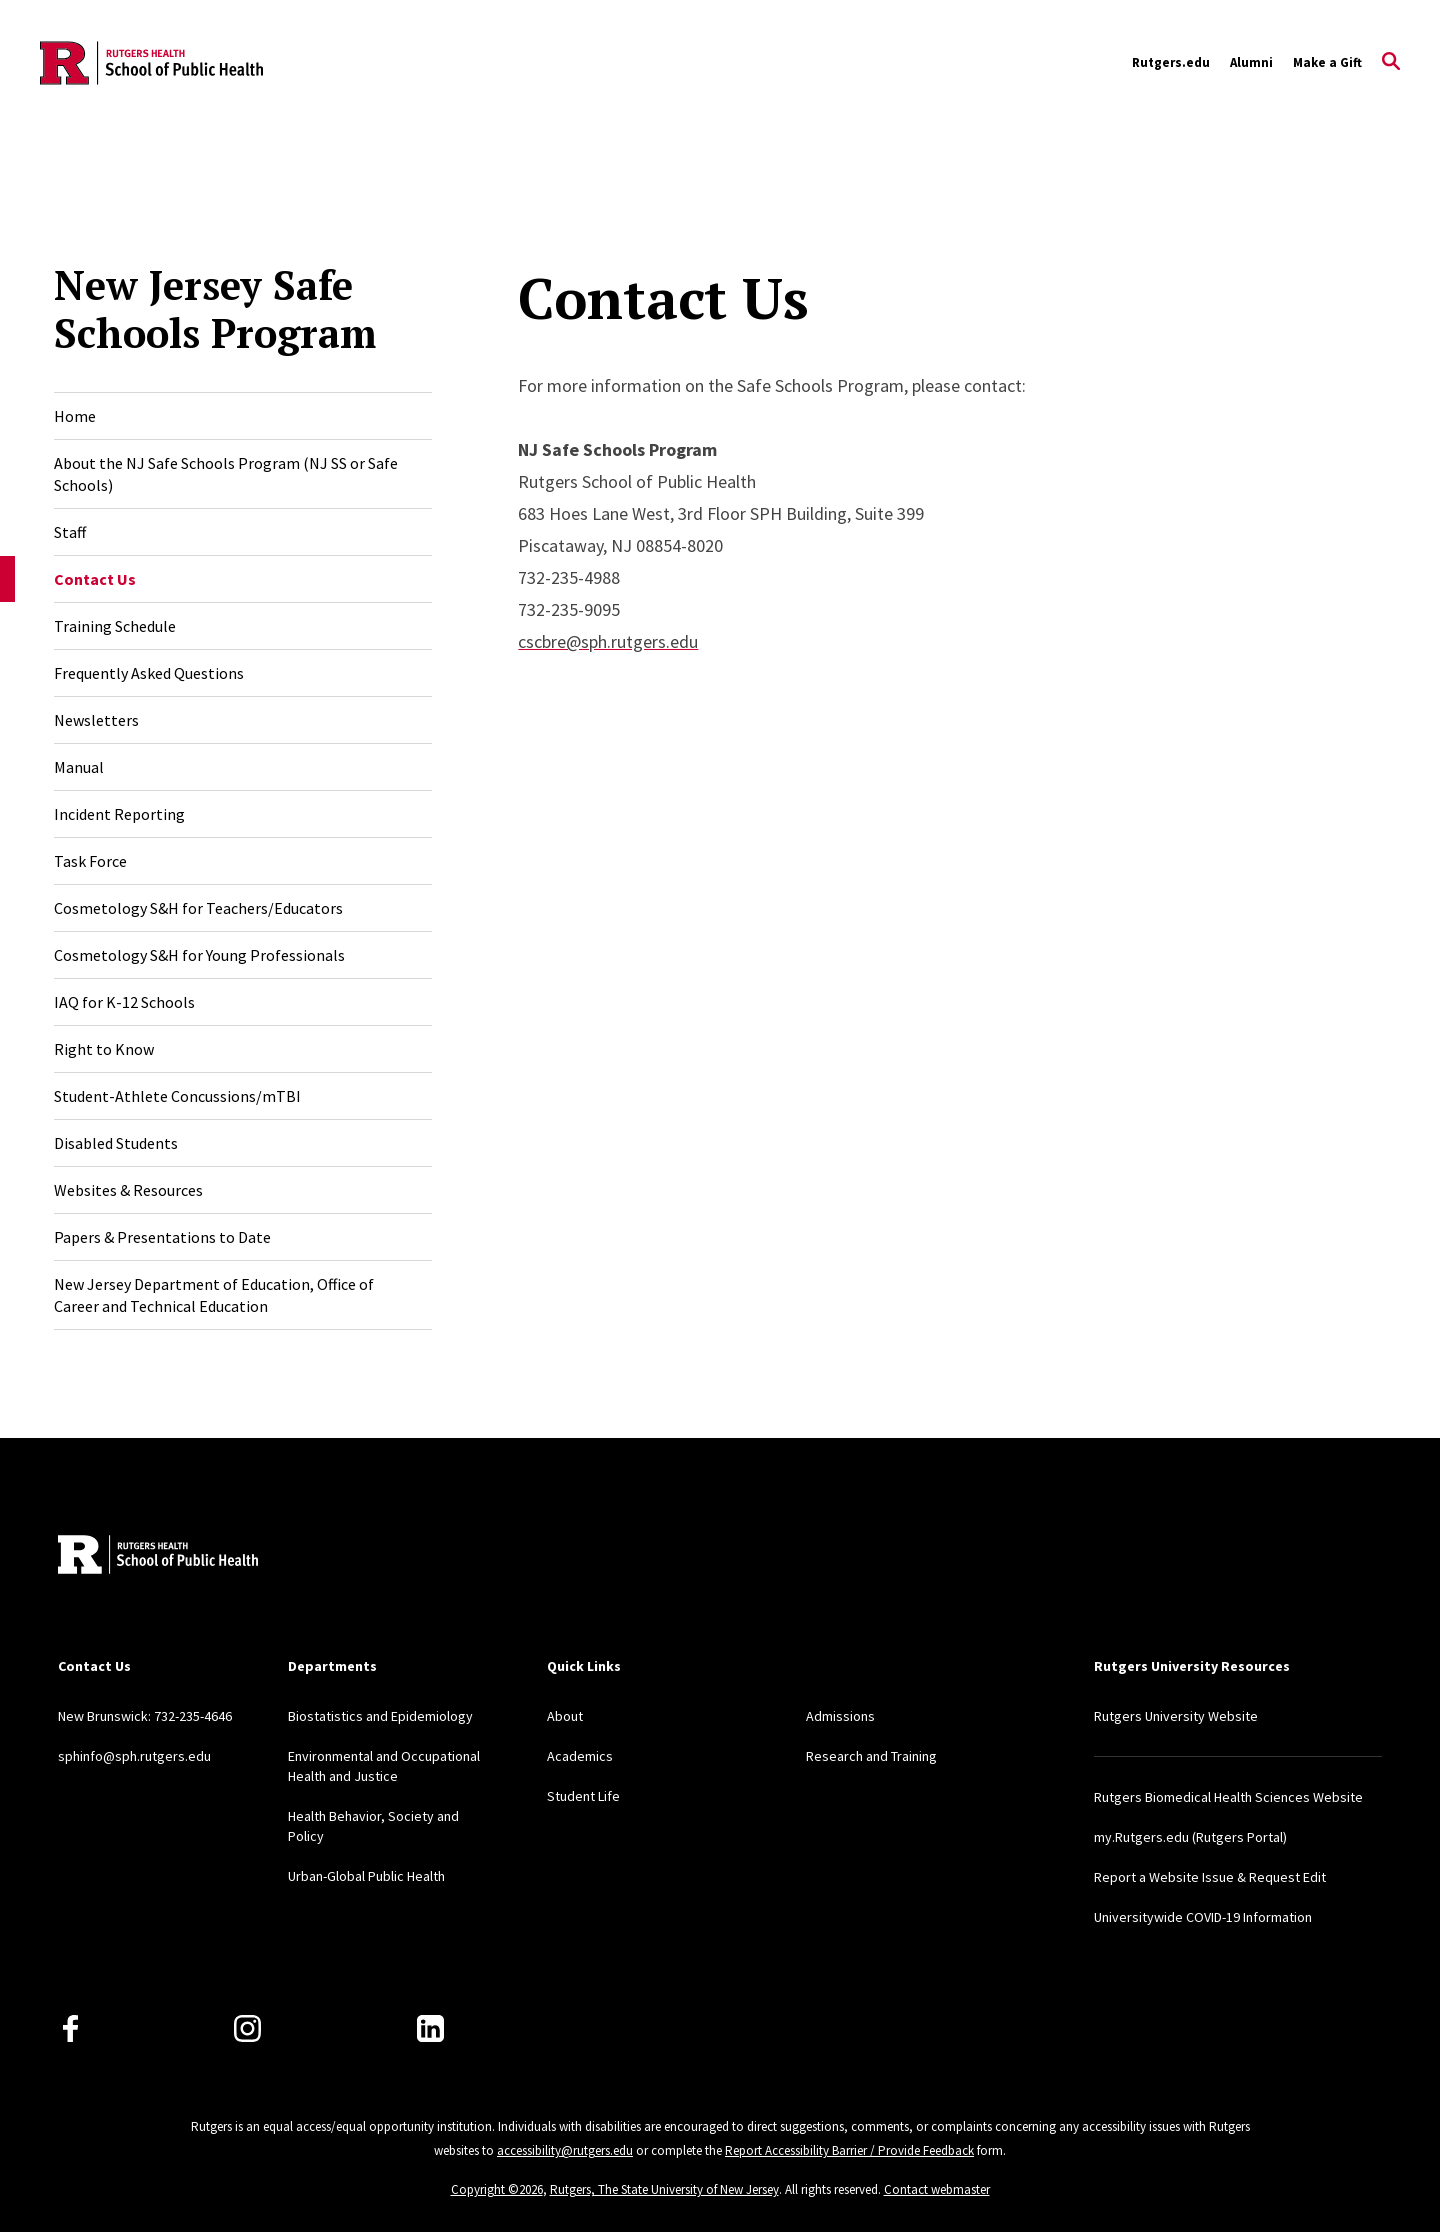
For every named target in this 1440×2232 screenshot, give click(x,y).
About (565, 1716)
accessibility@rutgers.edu (565, 2150)
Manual (79, 767)
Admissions (840, 1716)
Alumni (1251, 62)
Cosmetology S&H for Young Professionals (199, 955)
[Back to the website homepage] (151, 63)
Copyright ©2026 (497, 2189)
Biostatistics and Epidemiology (380, 1716)
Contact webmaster (937, 2189)
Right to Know (104, 1049)
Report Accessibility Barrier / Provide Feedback (849, 2150)
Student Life (583, 1796)
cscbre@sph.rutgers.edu (608, 641)
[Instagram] (247, 2028)
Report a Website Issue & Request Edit (1210, 1877)
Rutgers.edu (1171, 62)
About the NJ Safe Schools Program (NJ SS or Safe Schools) (226, 474)
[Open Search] (1391, 63)
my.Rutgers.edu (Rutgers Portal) (1190, 1837)
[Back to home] (158, 1557)
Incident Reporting (119, 814)
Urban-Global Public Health (366, 1876)
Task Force (90, 861)
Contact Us (95, 579)
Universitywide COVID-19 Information (1203, 1917)
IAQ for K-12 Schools (124, 1002)
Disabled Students (116, 1143)
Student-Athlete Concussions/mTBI (177, 1096)
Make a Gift (1327, 62)
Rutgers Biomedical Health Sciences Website (1228, 1797)
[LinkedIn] (430, 2028)
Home (75, 416)
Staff (70, 532)
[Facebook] (70, 2028)
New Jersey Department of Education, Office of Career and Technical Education (214, 1295)
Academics (580, 1756)
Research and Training (871, 1756)
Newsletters (96, 720)
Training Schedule (115, 626)
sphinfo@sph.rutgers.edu (134, 1756)
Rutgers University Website (1176, 1716)
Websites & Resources (128, 1190)
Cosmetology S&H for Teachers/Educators (198, 908)
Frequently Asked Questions (149, 673)
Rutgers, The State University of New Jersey (664, 2189)
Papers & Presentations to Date (162, 1237)
